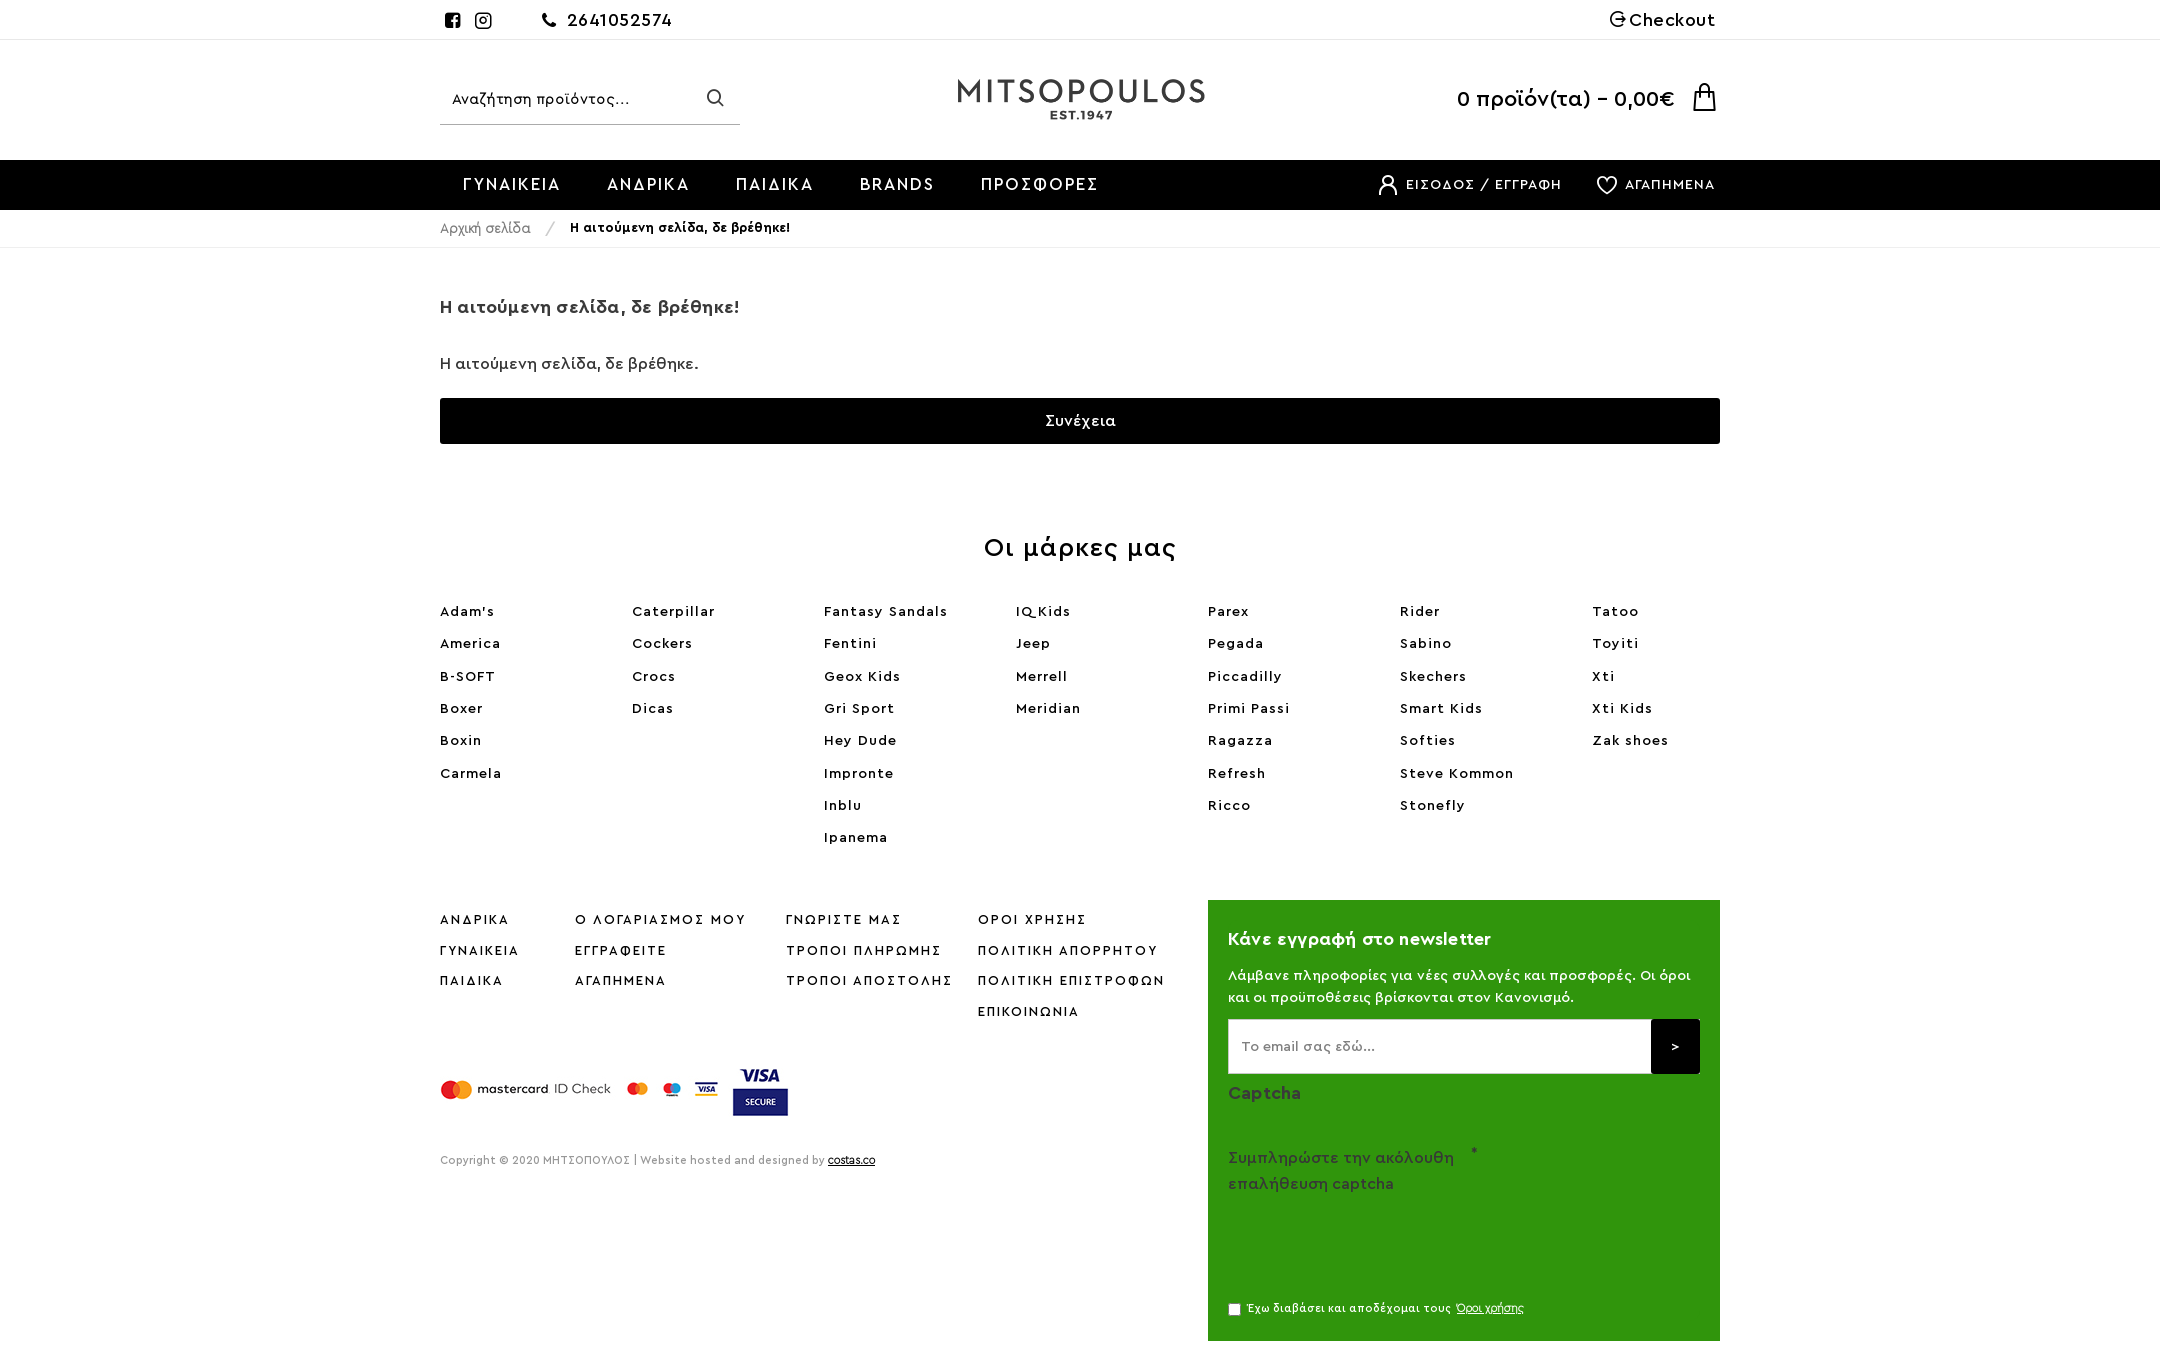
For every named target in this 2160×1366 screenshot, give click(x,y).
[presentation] (1368, 1238)
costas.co (851, 1160)
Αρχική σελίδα (485, 228)
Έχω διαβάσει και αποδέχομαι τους (1377, 1309)
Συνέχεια (1080, 421)
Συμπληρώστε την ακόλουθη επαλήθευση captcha (1341, 1171)
